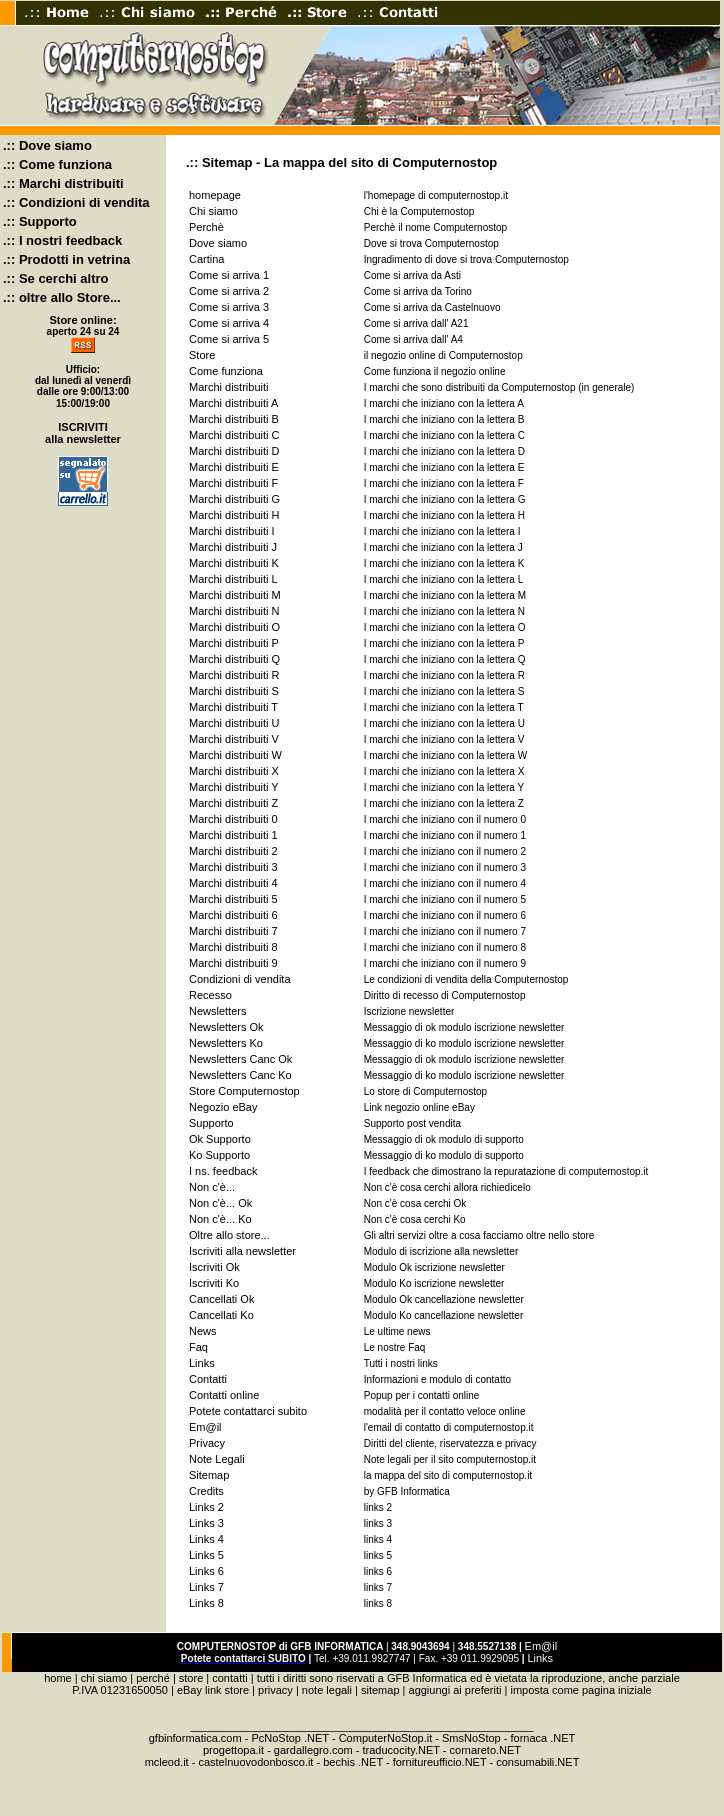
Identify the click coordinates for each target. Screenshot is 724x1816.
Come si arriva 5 (229, 339)
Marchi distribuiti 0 (233, 819)
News (203, 1331)
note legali (327, 1690)
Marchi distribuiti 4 (233, 883)
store (191, 1678)
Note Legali (217, 1459)
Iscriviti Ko (214, 1283)
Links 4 (206, 1539)
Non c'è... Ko (220, 1219)
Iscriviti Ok (214, 1267)
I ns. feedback (223, 1171)
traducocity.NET (401, 1750)
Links (202, 1363)
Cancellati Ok (221, 1299)
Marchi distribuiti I (232, 531)
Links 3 (206, 1523)
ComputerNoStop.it (386, 1738)
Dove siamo (218, 243)
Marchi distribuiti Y (234, 787)
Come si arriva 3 (229, 307)
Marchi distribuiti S (234, 691)
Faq (198, 1347)
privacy (275, 1690)
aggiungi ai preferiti (455, 1690)
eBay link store (213, 1690)
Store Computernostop (244, 1091)
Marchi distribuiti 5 (233, 899)
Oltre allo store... (229, 1235)
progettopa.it (233, 1750)
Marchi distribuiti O (234, 627)
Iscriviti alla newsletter (242, 1251)
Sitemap (209, 1475)
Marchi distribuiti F (233, 483)
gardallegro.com (313, 1750)
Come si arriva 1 (229, 275)
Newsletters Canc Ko (240, 1075)
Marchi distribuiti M (235, 595)
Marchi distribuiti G (234, 499)
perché (153, 1678)
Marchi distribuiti (228, 387)
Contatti (208, 1379)
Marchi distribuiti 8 (233, 947)
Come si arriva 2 (229, 291)
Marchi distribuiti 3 (233, 867)
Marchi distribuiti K (234, 563)
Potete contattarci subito (248, 1411)
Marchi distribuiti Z (233, 803)
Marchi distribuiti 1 (233, 835)
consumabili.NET (537, 1762)
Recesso (210, 995)
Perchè (206, 227)
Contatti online (224, 1395)
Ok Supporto (220, 1139)
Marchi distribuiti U (234, 723)
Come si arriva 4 (229, 323)
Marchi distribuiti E (234, 467)
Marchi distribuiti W (235, 755)
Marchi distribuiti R (234, 675)
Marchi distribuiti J (233, 547)
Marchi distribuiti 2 (233, 851)
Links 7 (206, 1587)
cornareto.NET (486, 1750)
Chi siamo (213, 211)
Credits (206, 1491)
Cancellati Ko (221, 1315)
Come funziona (226, 371)
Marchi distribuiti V (234, 739)
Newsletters (217, 1011)
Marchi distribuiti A (233, 403)
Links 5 (206, 1555)
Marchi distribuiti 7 (233, 931)
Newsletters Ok (226, 1027)
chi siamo (104, 1678)
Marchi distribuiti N (234, 611)
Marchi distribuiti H (234, 515)
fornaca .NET (542, 1738)
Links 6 (206, 1571)
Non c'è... (212, 1187)
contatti (229, 1678)
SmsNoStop (471, 1738)
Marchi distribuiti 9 (233, 963)
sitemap (380, 1690)
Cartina (206, 259)
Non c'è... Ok (220, 1203)
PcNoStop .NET (289, 1738)
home (58, 1678)
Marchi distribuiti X (234, 771)
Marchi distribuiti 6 (233, 915)
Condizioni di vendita (240, 979)
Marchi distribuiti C (234, 435)
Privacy (207, 1443)
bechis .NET (353, 1762)
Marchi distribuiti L (233, 579)
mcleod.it (167, 1762)
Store (202, 355)
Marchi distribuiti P (234, 643)
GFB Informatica (427, 1678)
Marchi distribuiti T (233, 707)
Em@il (205, 1427)
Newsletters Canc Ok (240, 1059)
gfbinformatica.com (195, 1738)
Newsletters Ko (226, 1043)
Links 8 (206, 1603)
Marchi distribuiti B (234, 419)
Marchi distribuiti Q (234, 659)
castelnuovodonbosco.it (255, 1762)
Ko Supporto (219, 1155)
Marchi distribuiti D (234, 451)
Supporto (211, 1123)
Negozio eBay (223, 1107)
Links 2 (206, 1507)
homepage (215, 195)
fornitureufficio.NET (440, 1762)
